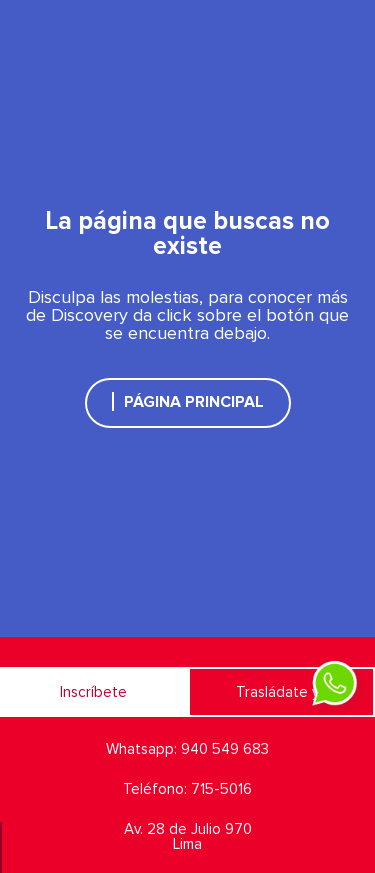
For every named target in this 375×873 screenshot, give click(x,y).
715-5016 (221, 789)
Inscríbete (93, 692)
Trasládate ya (281, 692)
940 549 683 (225, 749)
